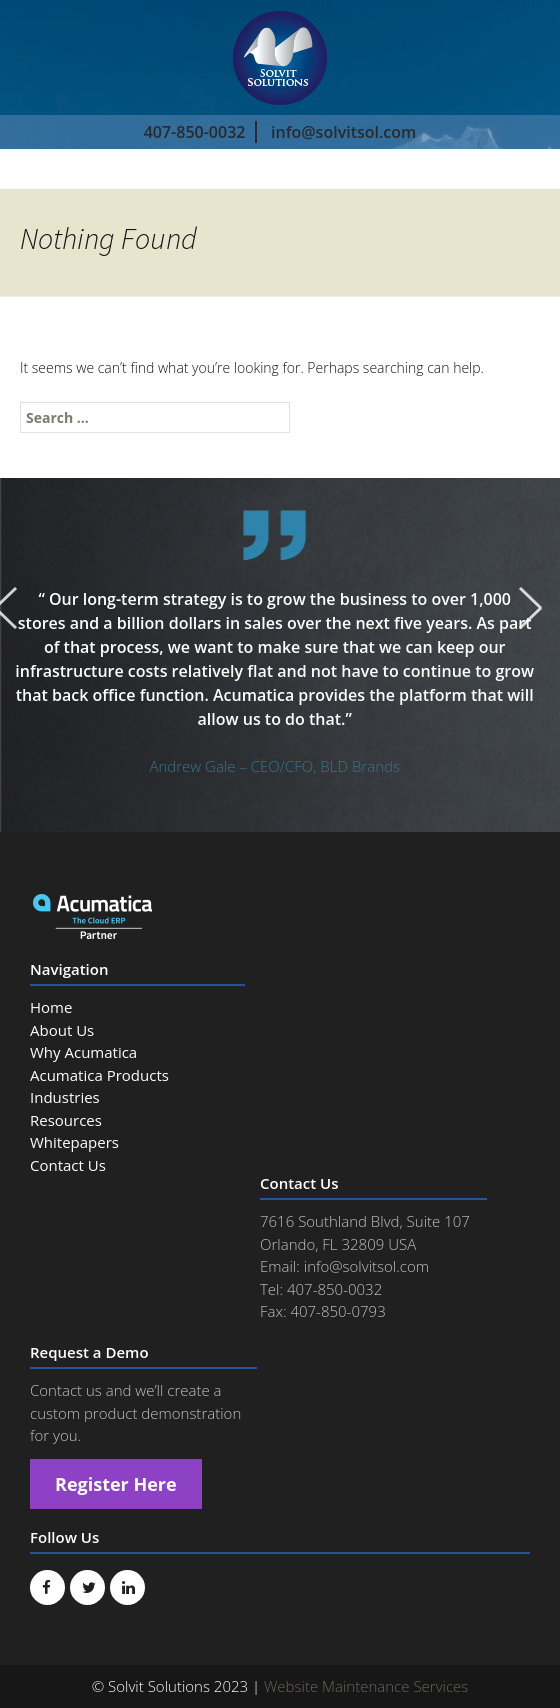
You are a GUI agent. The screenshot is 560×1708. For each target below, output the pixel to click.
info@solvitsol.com (343, 132)
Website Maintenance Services (366, 1686)
